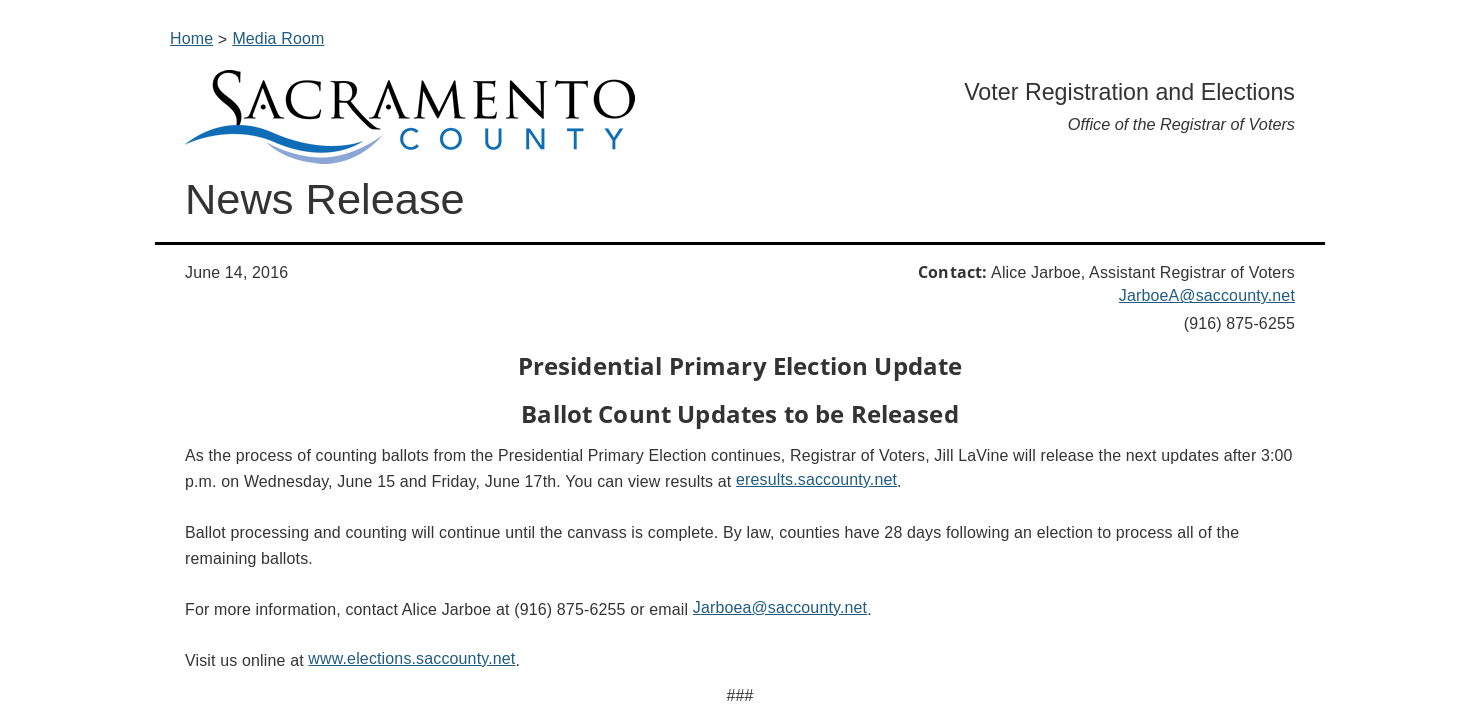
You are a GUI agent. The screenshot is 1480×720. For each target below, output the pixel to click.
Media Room (278, 38)
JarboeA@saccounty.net (1207, 295)
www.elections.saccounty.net (411, 658)
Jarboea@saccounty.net (780, 607)
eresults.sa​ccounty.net (816, 479)
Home (191, 38)
